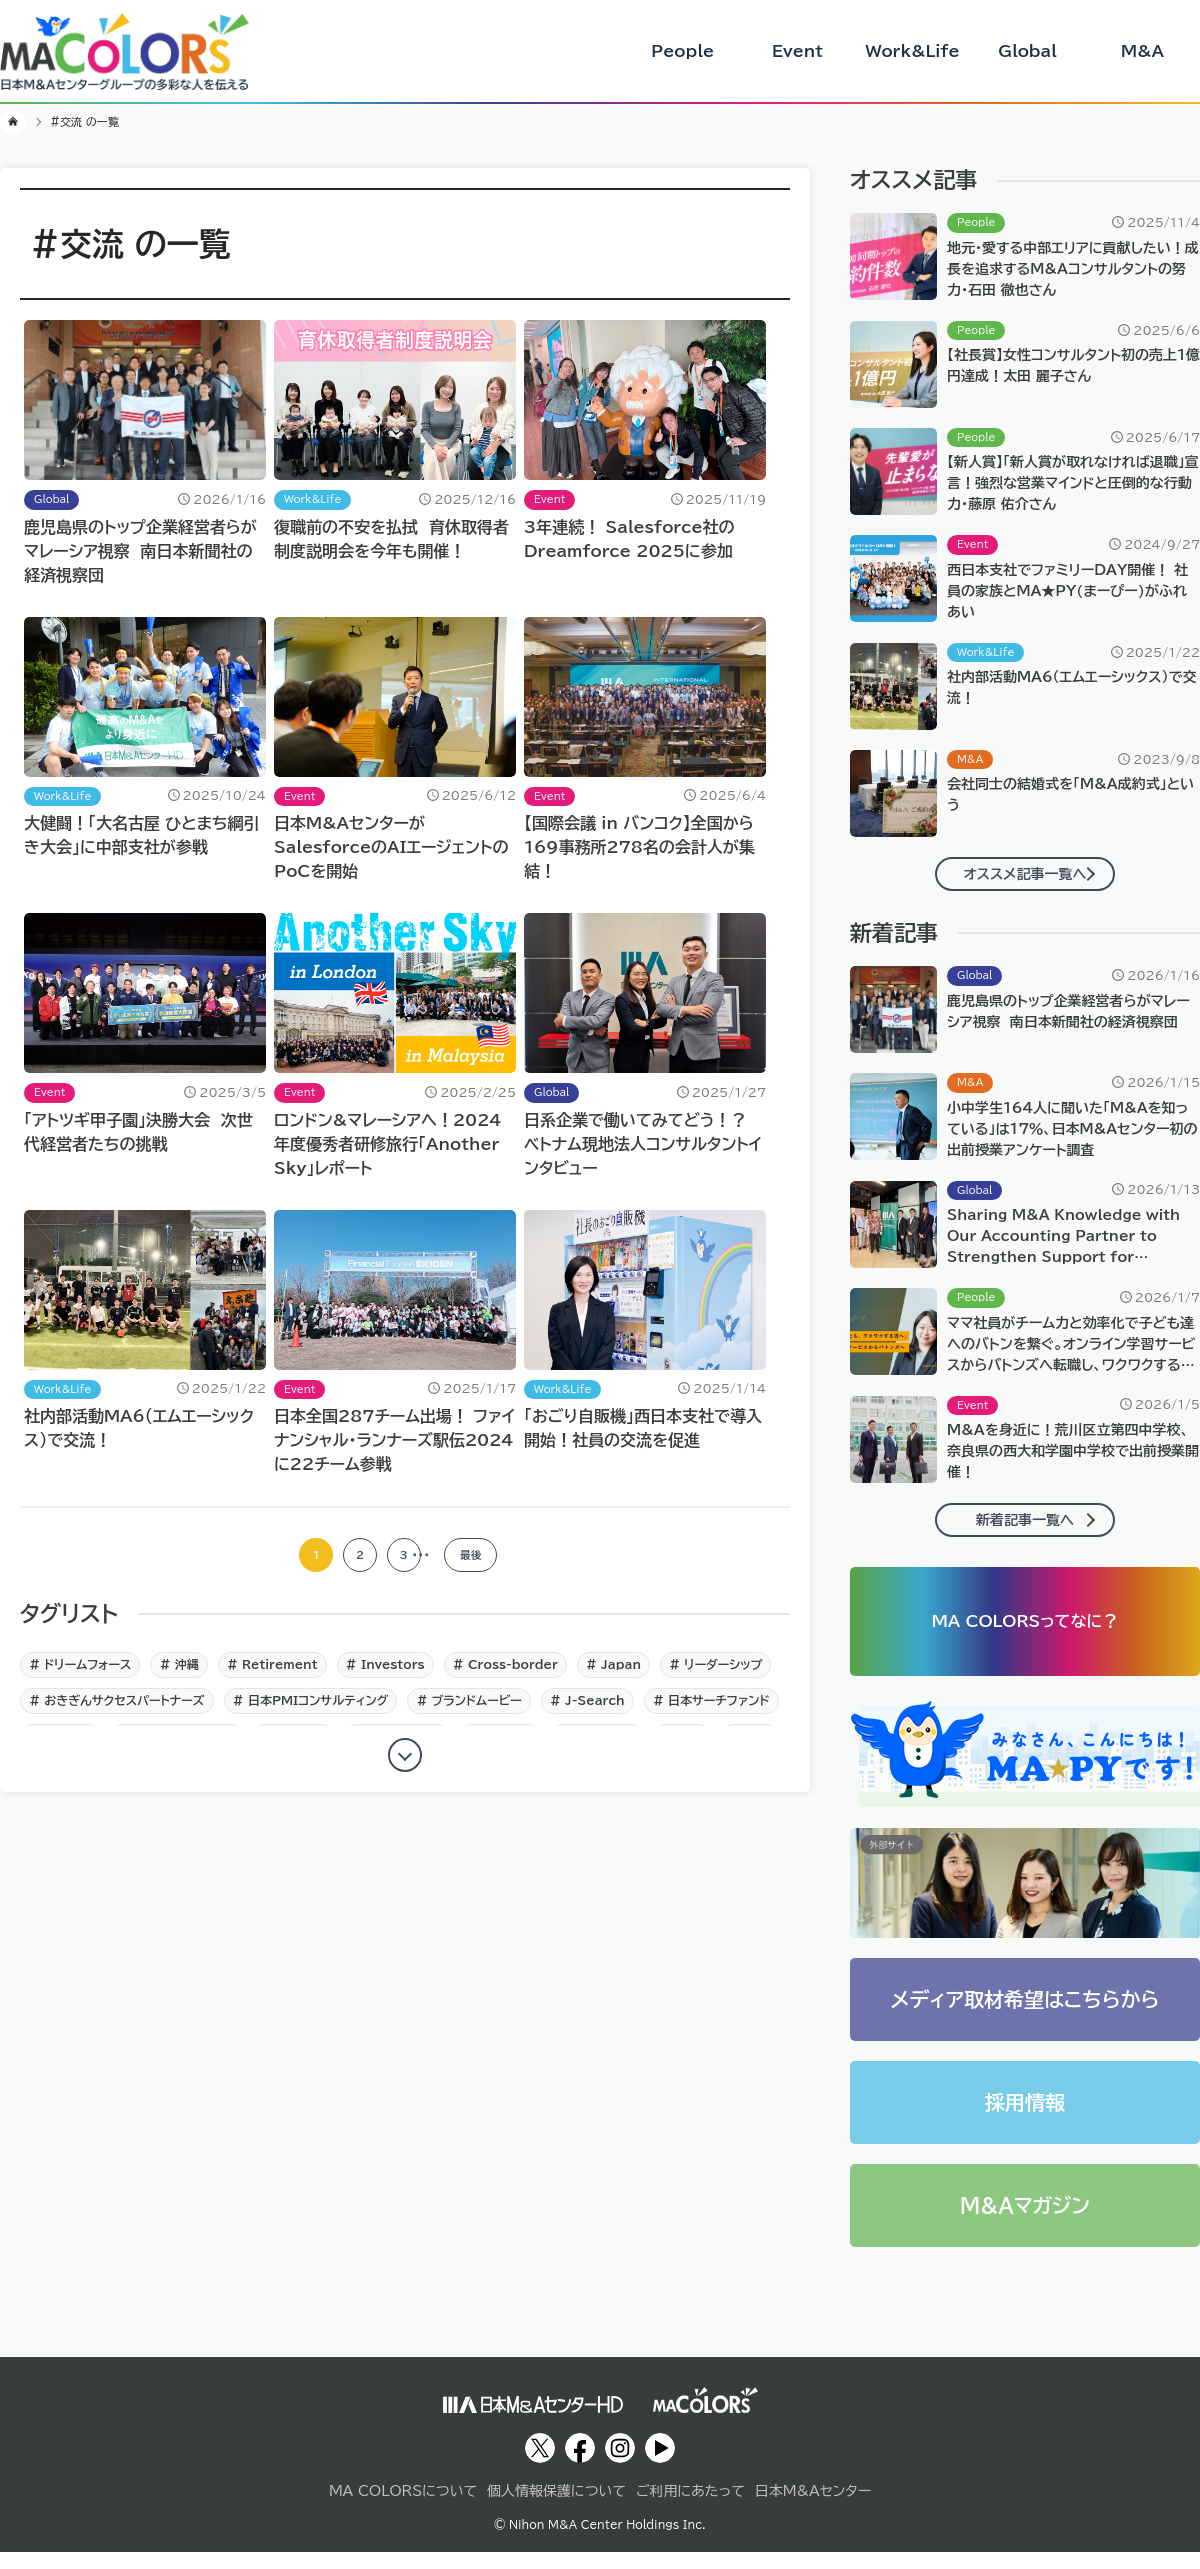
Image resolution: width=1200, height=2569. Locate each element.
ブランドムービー (475, 1712)
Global (1027, 51)
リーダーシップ (721, 1676)
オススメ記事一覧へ (1025, 874)
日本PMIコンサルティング (316, 1712)
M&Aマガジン (1025, 2223)
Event (797, 51)
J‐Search (593, 1712)
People (682, 51)
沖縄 (185, 1676)
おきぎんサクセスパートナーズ (122, 1712)
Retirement (278, 1676)
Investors (391, 1676)
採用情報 (1025, 2120)
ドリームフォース (85, 1676)
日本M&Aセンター (813, 2508)
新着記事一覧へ (1025, 1520)
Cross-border (511, 1676)
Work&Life (912, 51)
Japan (619, 1676)
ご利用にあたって (690, 2508)
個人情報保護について (556, 2508)
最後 (489, 1561)
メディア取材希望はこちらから (1025, 2017)
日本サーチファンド (717, 1712)
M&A (1142, 51)
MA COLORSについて (403, 2508)
